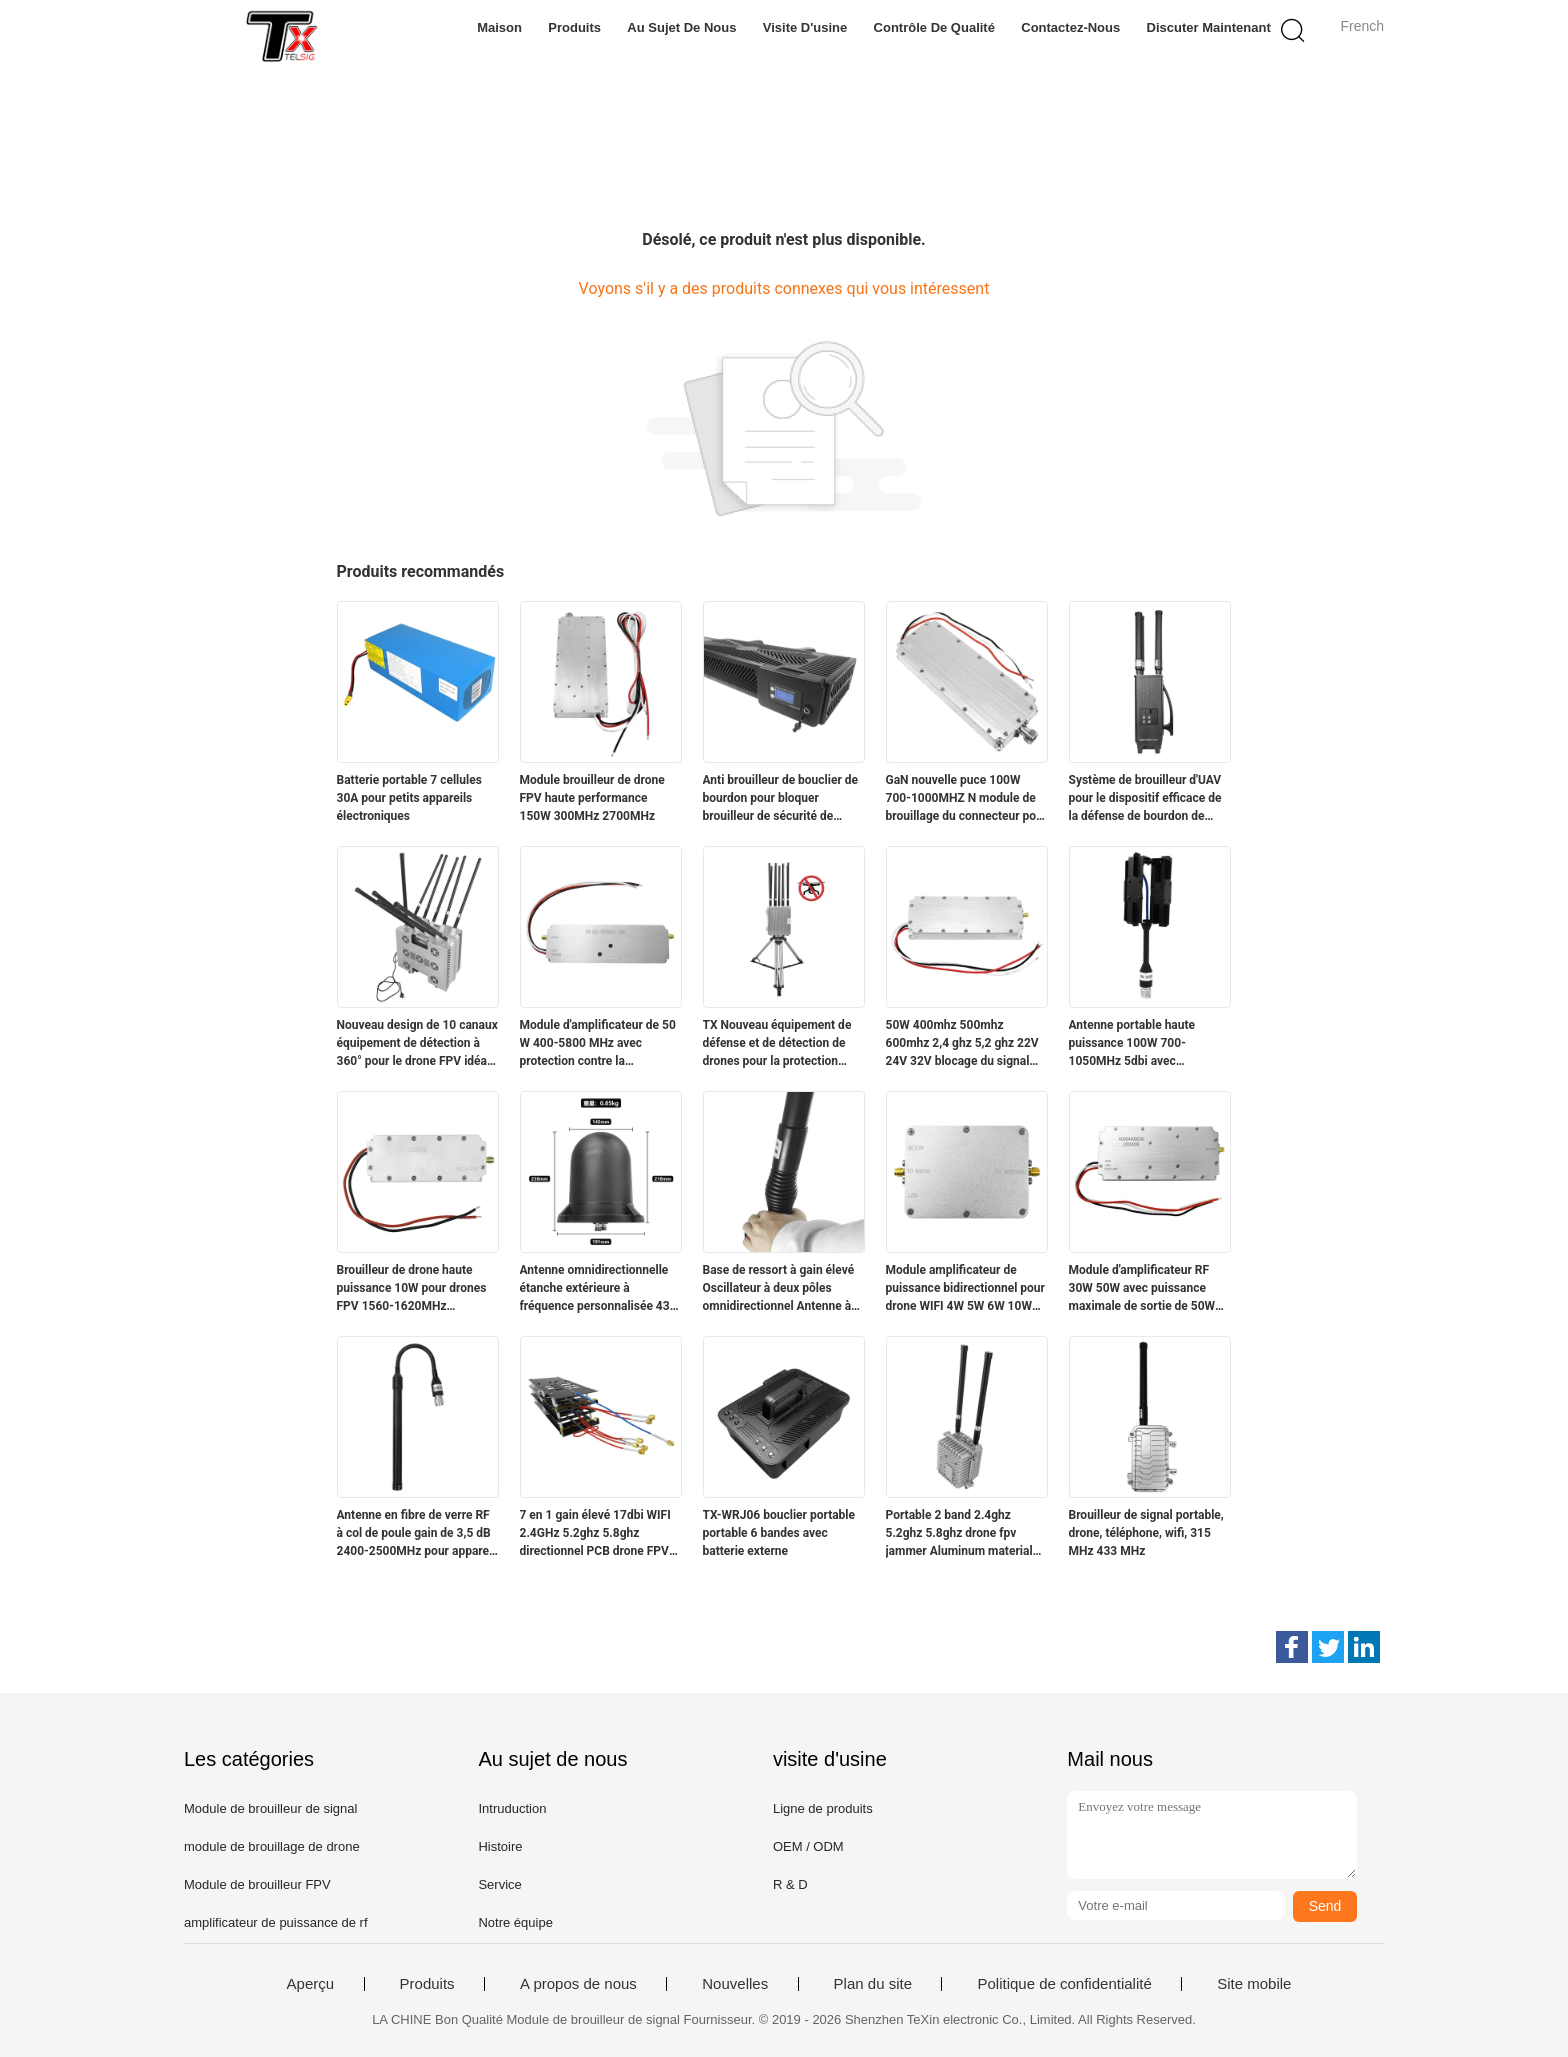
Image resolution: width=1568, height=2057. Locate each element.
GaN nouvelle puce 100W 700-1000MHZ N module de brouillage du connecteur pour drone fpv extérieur (967, 799)
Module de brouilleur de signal (270, 1808)
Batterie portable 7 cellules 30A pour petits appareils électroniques (409, 798)
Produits (574, 27)
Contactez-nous (1070, 27)
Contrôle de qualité (934, 27)
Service (499, 1884)
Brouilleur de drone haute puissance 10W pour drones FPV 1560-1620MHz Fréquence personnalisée (412, 1289)
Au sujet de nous (681, 27)
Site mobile (1254, 1984)
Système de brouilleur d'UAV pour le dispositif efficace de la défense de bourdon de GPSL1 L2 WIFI (1145, 799)
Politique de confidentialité (1064, 1984)
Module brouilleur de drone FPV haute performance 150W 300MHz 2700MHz (592, 798)
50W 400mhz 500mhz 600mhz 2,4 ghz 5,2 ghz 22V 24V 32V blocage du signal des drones (962, 1044)
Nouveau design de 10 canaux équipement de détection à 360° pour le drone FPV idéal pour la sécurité (417, 1044)
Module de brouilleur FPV (257, 1884)
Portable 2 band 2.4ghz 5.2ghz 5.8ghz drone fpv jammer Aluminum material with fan (959, 1534)
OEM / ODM (808, 1846)
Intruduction (512, 1808)
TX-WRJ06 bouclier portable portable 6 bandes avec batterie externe (779, 1533)
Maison (499, 27)
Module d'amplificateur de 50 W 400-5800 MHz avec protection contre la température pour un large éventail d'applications (598, 1044)
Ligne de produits (823, 1808)
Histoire (500, 1846)
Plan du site (873, 1984)
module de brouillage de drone (272, 1846)
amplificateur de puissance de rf (276, 1922)
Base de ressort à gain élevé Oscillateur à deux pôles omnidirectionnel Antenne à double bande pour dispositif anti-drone (780, 1289)
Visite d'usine (805, 27)
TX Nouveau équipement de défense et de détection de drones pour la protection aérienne (777, 1044)
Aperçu (311, 1984)
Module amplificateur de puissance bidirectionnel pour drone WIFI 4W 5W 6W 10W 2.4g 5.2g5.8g (965, 1289)
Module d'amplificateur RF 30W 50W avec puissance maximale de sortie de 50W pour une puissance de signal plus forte (1147, 1289)
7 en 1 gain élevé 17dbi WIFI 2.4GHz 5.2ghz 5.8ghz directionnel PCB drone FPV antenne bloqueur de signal (595, 1534)
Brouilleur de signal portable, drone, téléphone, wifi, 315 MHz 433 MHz (1146, 1533)
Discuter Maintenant (1209, 27)
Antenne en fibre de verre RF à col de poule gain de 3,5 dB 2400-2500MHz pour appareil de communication (416, 1534)
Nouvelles (735, 1984)
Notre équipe (515, 1922)
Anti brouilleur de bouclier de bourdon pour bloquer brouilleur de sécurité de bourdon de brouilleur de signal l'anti (781, 799)
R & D (790, 1884)
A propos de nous (578, 1984)
